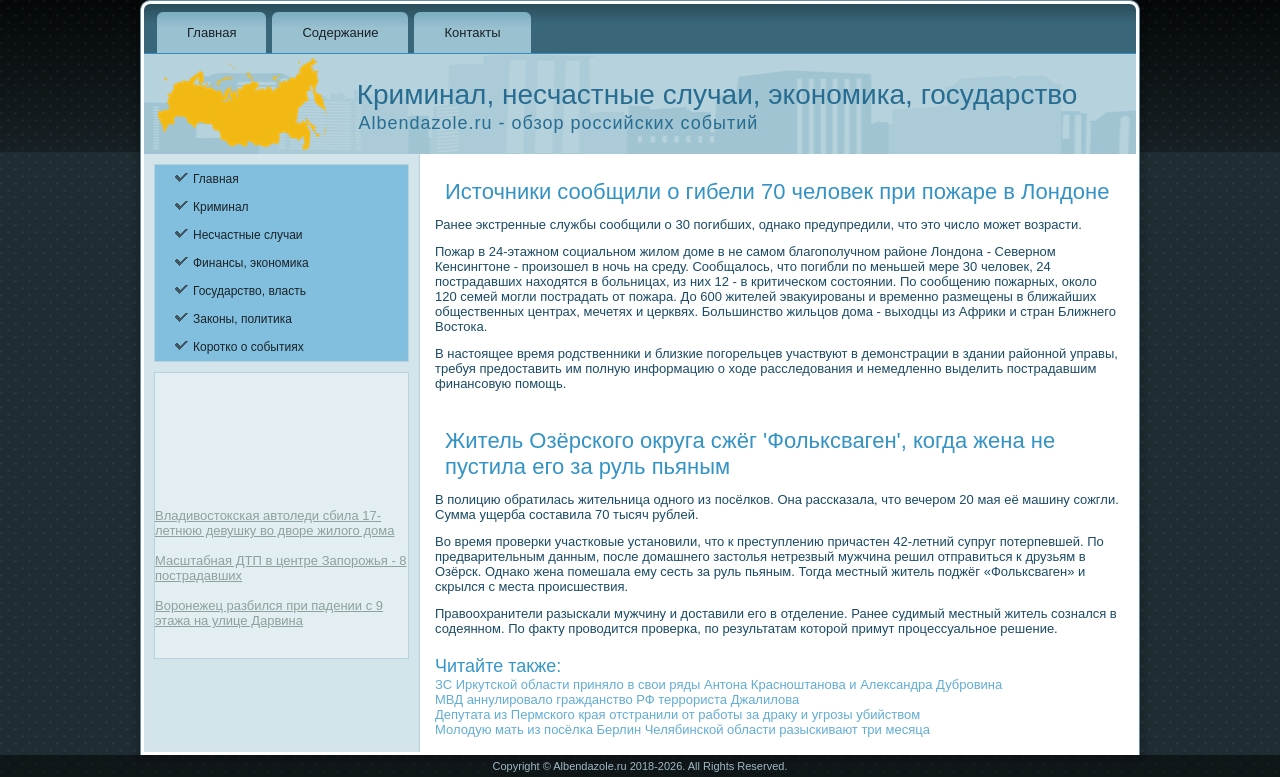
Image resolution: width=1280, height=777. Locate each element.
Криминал (221, 207)
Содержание (340, 32)
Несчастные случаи (248, 235)
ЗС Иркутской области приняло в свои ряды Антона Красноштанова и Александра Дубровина (718, 684)
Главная (211, 32)
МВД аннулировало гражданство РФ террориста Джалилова (617, 699)
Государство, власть (249, 291)
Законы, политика (242, 319)
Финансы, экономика (251, 263)
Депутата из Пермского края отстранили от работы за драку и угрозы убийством (677, 714)
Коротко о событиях (248, 347)
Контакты (472, 32)
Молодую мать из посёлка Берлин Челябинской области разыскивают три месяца (682, 729)
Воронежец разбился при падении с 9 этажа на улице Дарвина (269, 613)
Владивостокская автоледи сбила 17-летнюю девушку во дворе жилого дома (274, 523)
